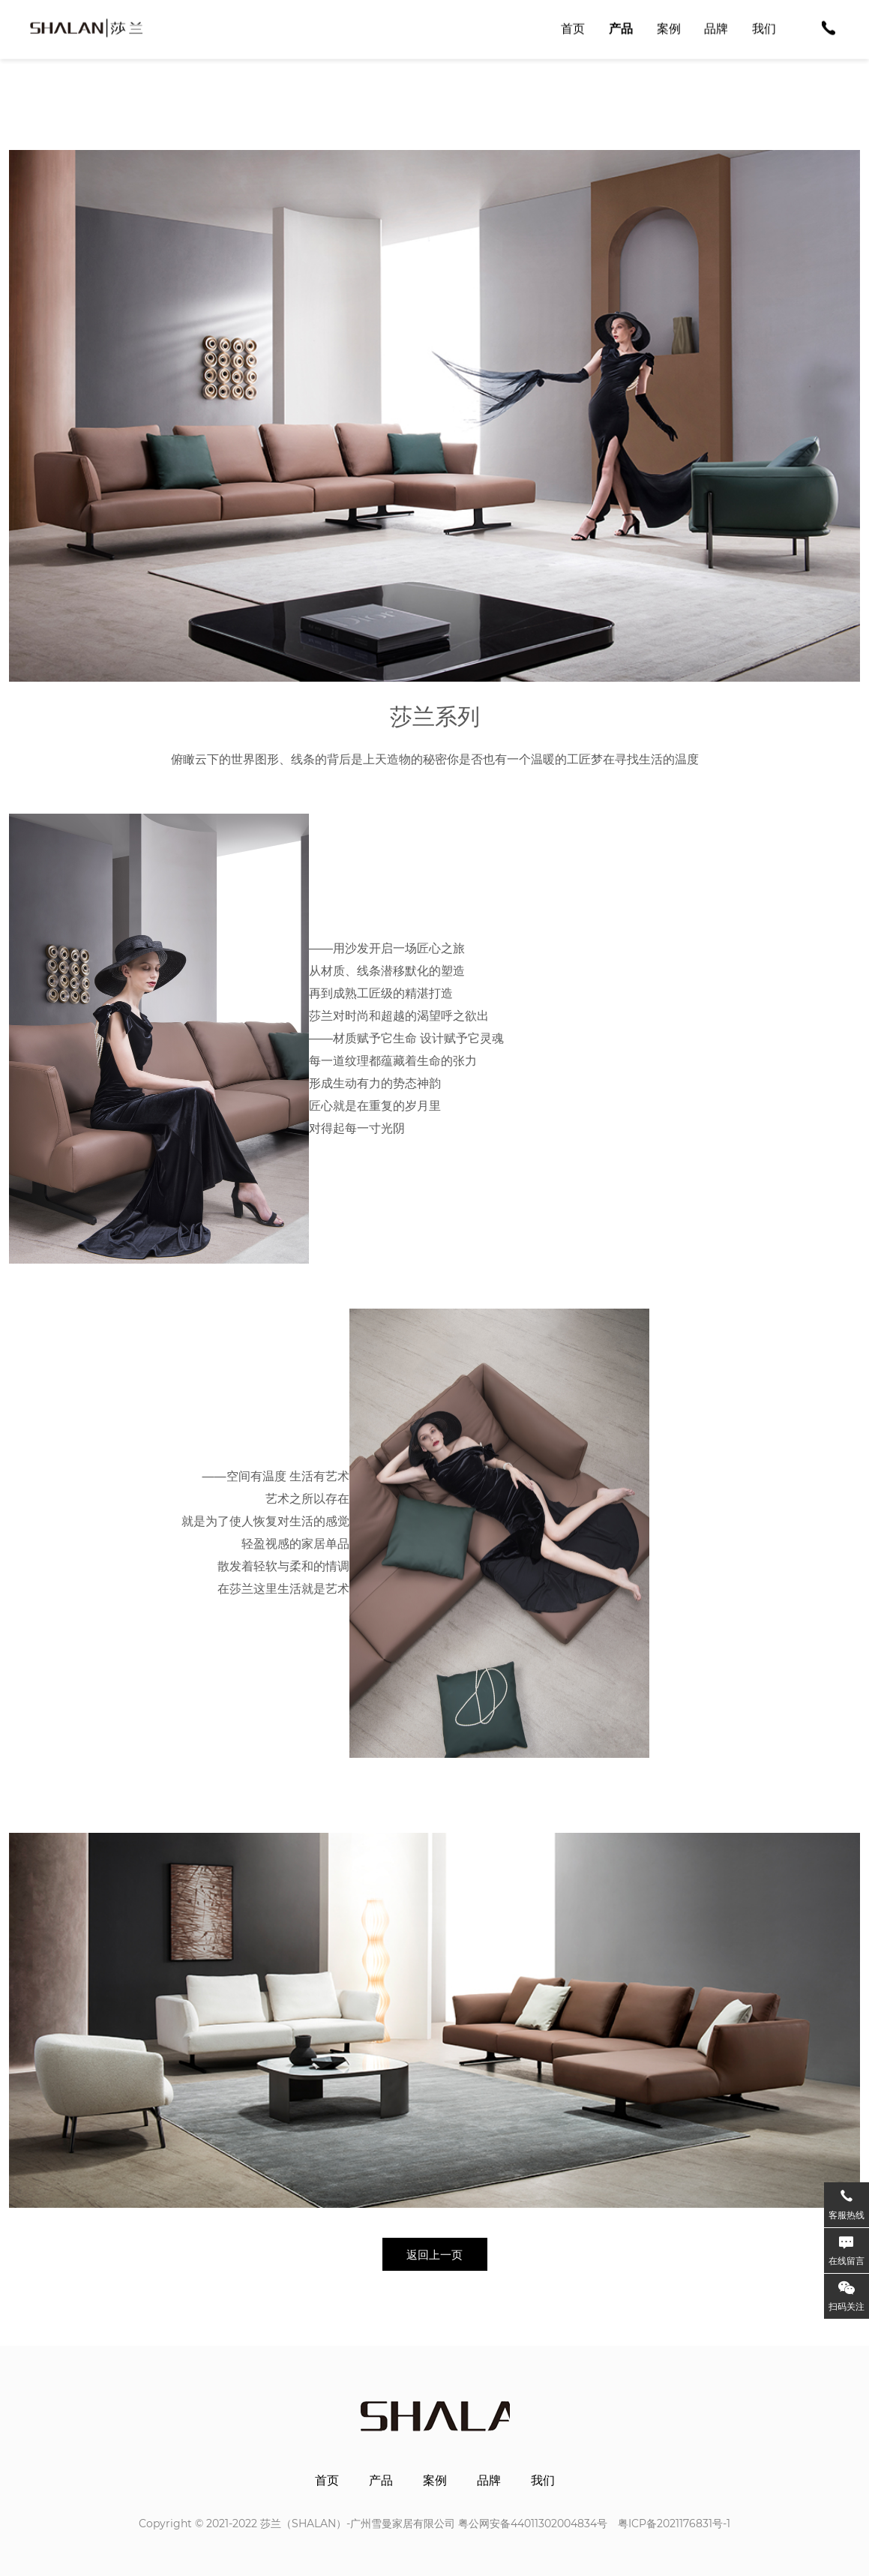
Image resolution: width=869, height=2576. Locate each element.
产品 (381, 2481)
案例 (435, 2481)
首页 (327, 2481)
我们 (543, 2481)
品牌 (489, 2481)
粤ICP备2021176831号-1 (674, 2523)
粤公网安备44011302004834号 (532, 2523)
